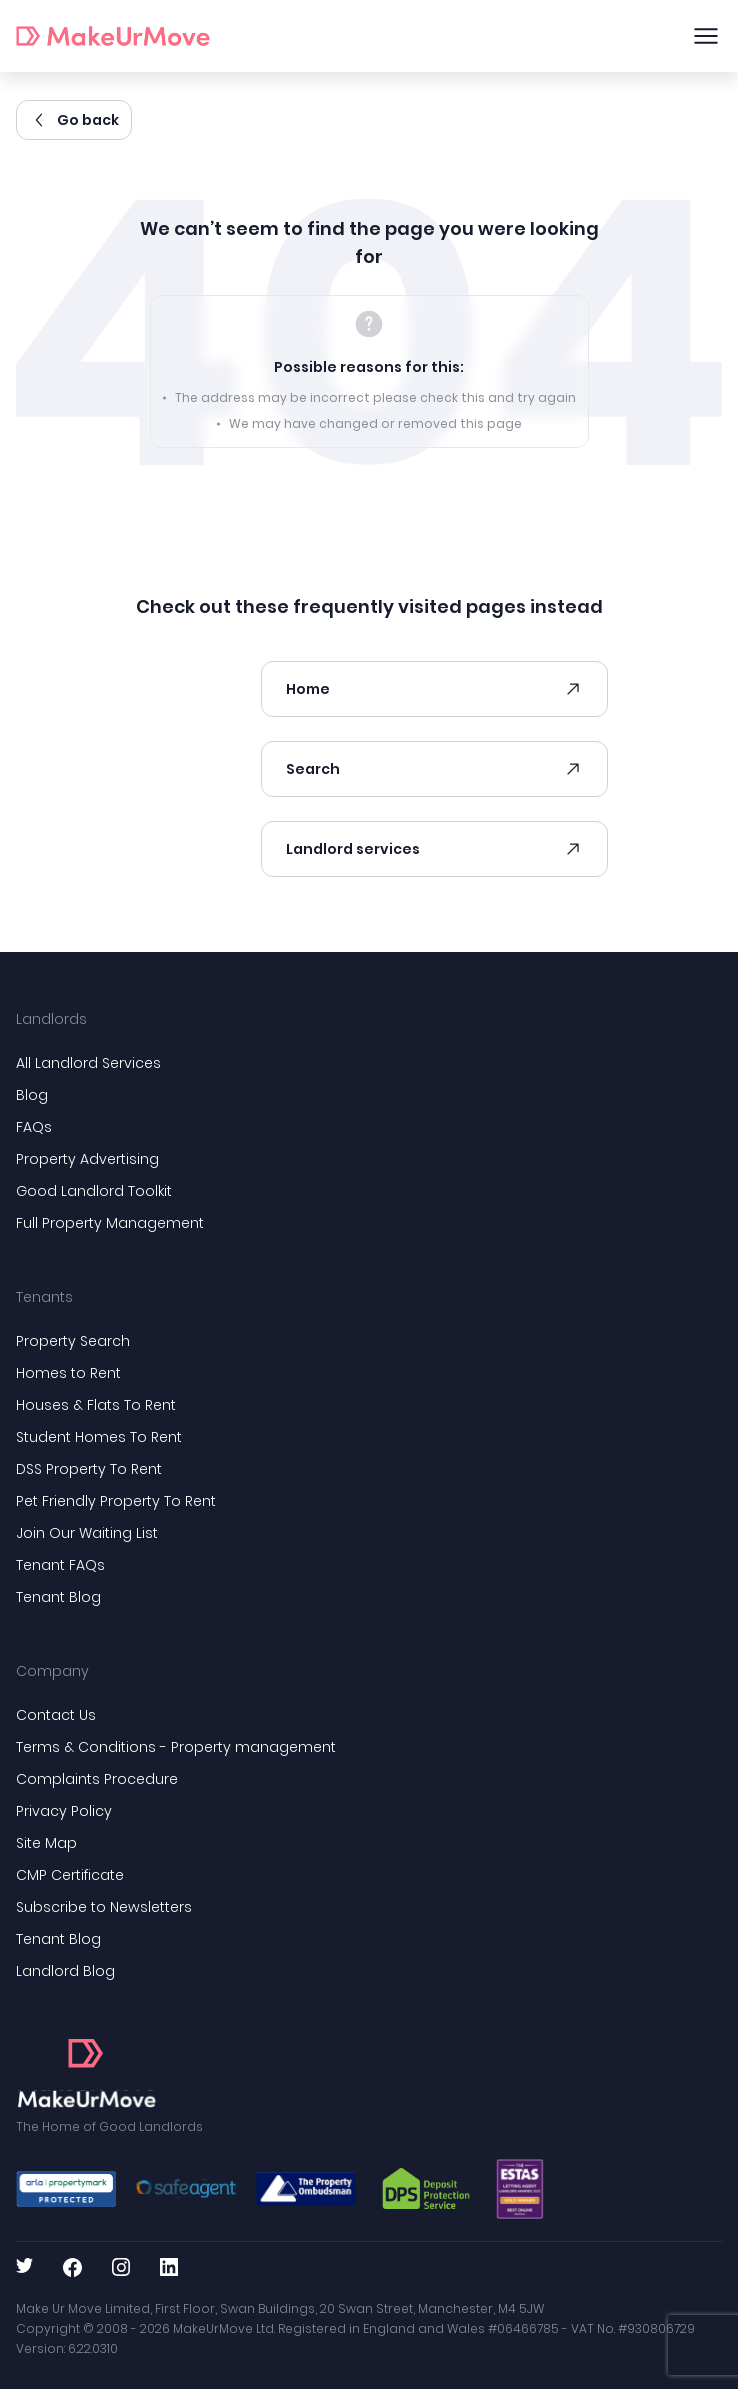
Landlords (51, 1019)
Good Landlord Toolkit (94, 1191)
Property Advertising (87, 1159)
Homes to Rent (68, 1373)
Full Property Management (110, 1223)
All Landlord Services (88, 1063)
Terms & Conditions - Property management (176, 1747)
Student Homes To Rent (99, 1437)
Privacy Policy (64, 1811)
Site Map (46, 1843)
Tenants (44, 1297)
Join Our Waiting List (87, 1533)
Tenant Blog (58, 1597)
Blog (32, 1095)
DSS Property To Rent (89, 1469)
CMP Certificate (70, 1875)
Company (52, 1671)
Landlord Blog (65, 1971)
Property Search (73, 1341)
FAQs (34, 1127)
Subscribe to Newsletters (104, 1907)
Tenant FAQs (60, 1565)
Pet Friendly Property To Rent (116, 1501)
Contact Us (56, 1715)
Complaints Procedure (97, 1779)
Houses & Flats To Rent (96, 1405)
